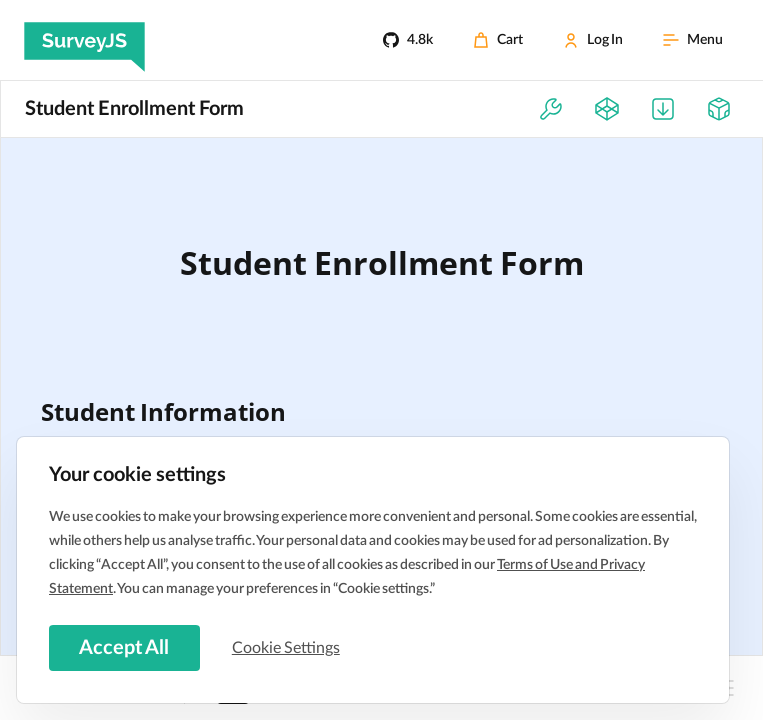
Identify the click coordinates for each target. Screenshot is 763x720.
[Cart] (498, 40)
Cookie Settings (289, 647)
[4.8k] (408, 40)
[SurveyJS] (84, 40)
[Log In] (593, 40)
